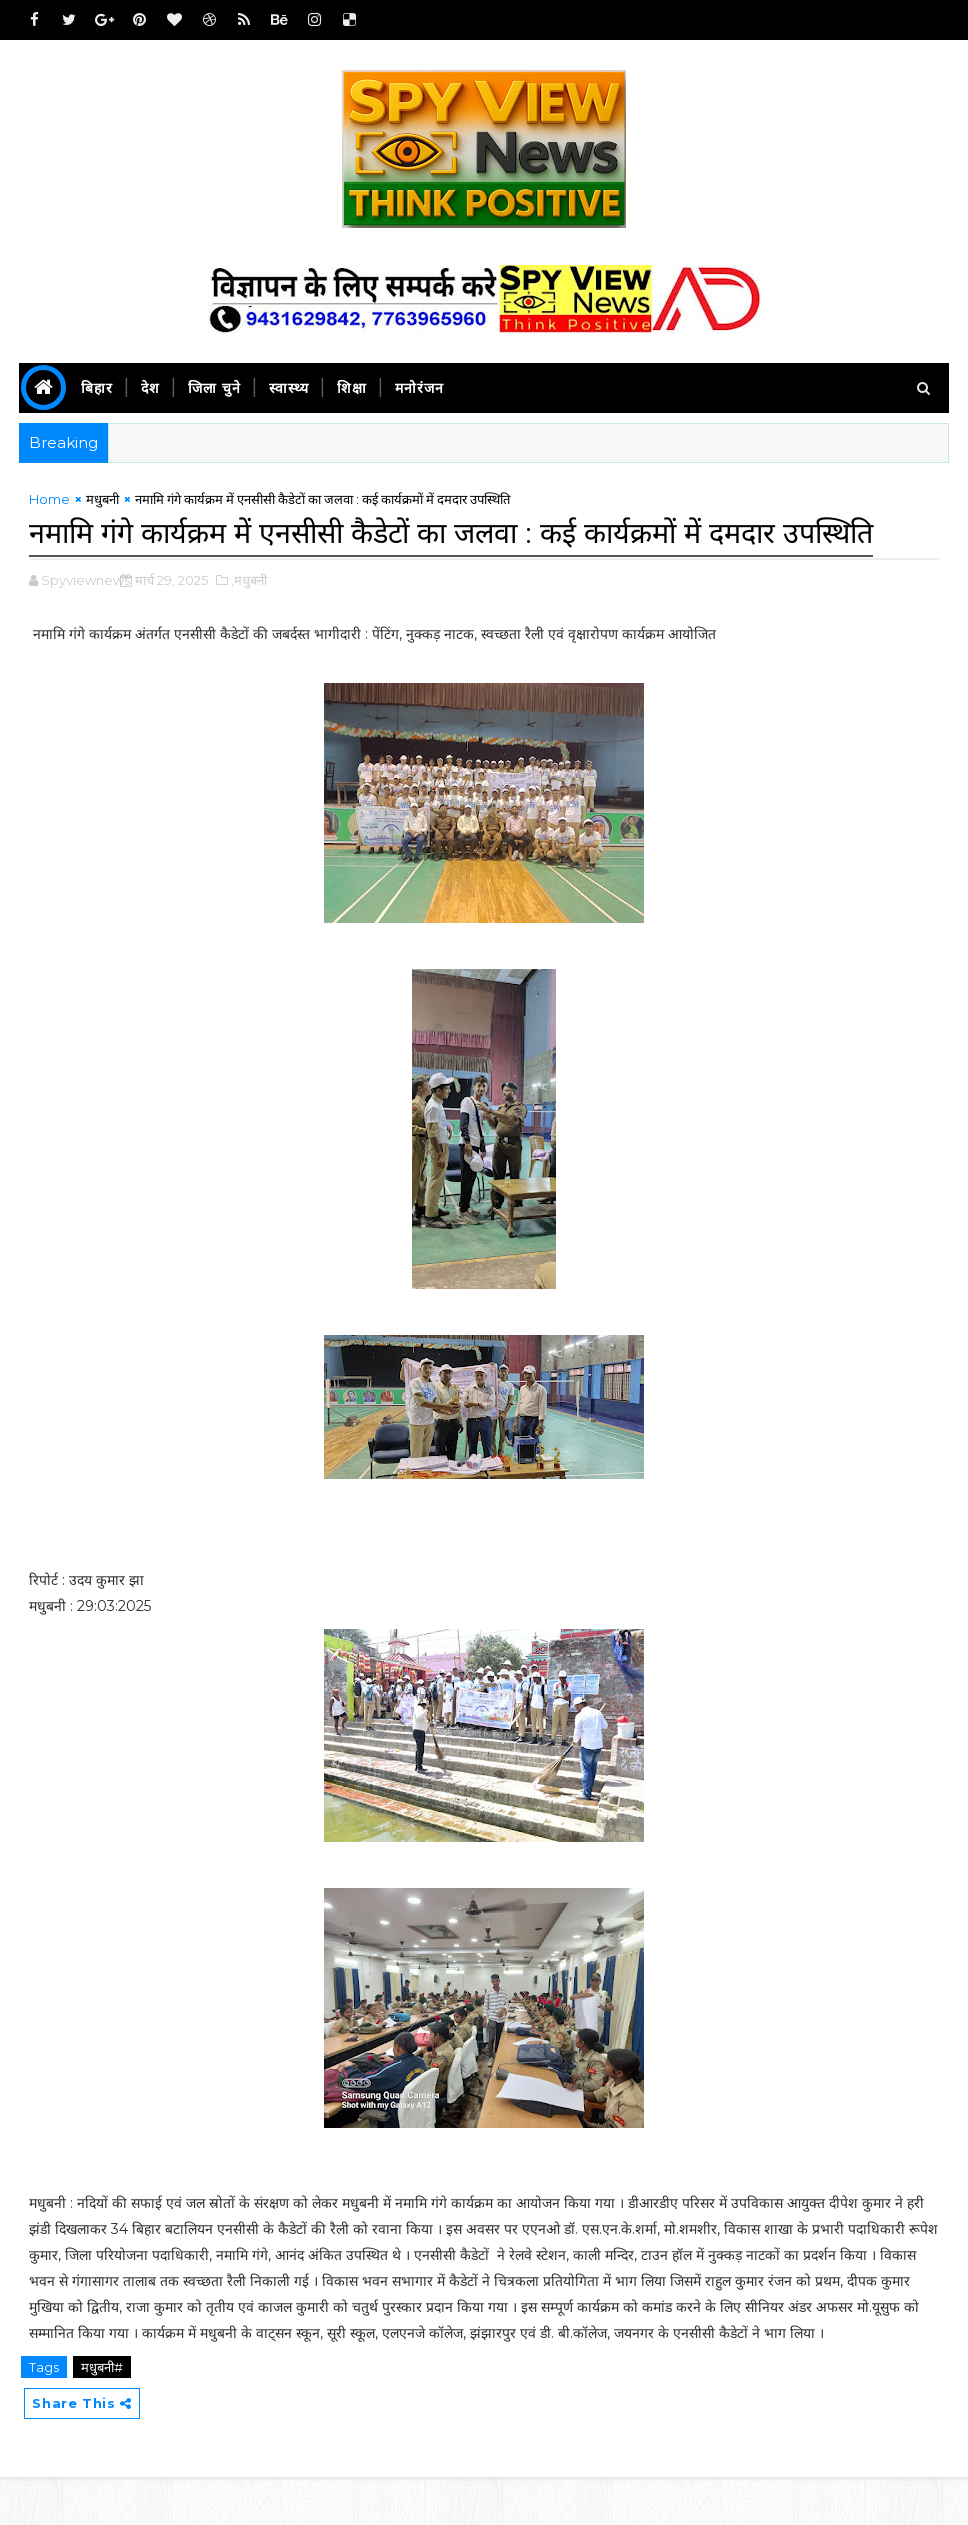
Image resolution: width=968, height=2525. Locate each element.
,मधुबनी (249, 626)
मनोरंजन (419, 388)
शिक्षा (352, 388)
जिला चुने (214, 388)
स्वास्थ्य (289, 388)
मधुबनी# (102, 2413)
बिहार (97, 388)
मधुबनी (102, 503)
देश (150, 388)
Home (49, 503)
